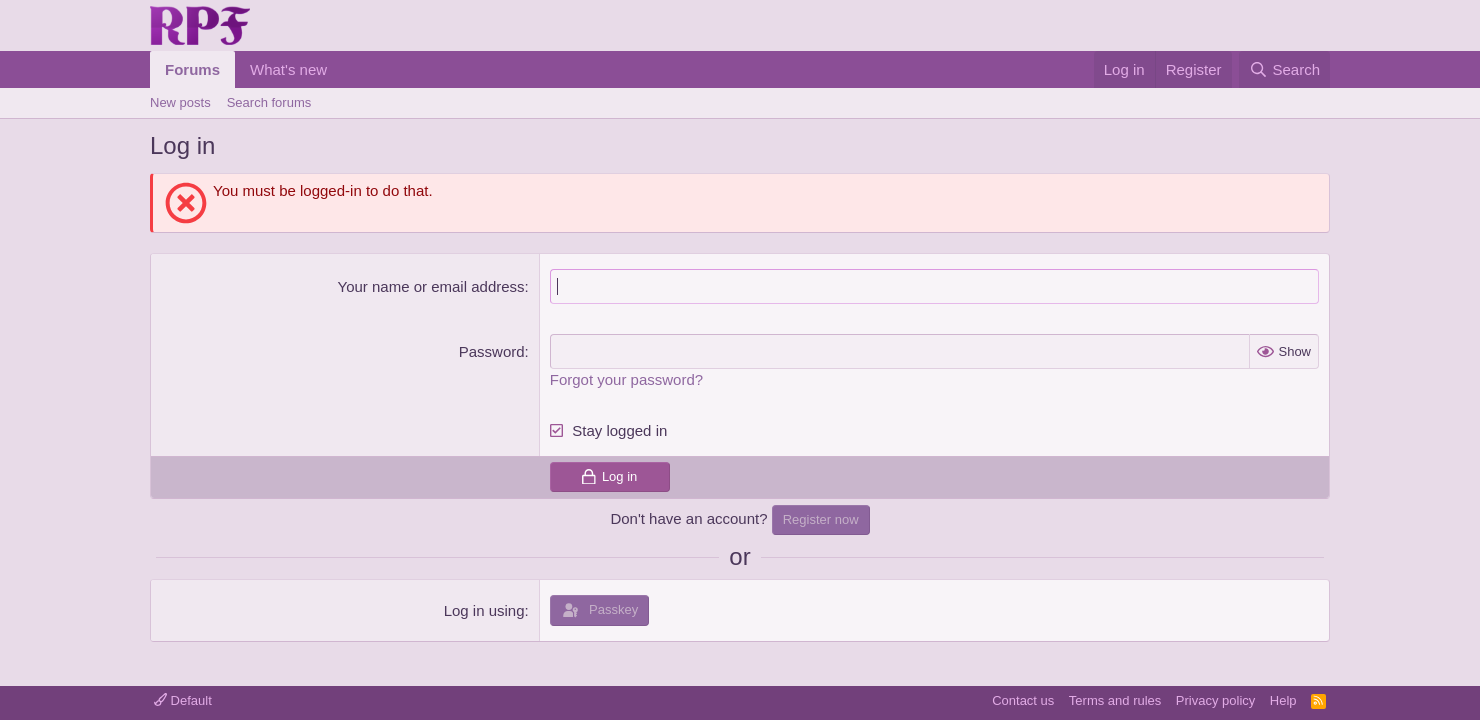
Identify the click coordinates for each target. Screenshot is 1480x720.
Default (183, 700)
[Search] (1284, 69)
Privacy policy (1215, 700)
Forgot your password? (626, 379)
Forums (192, 69)
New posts (180, 102)
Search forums (269, 102)
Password (492, 351)
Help (1283, 700)
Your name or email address (431, 286)
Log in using (484, 610)
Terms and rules (1115, 700)
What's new (288, 69)
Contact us (1023, 700)
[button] (343, 69)
